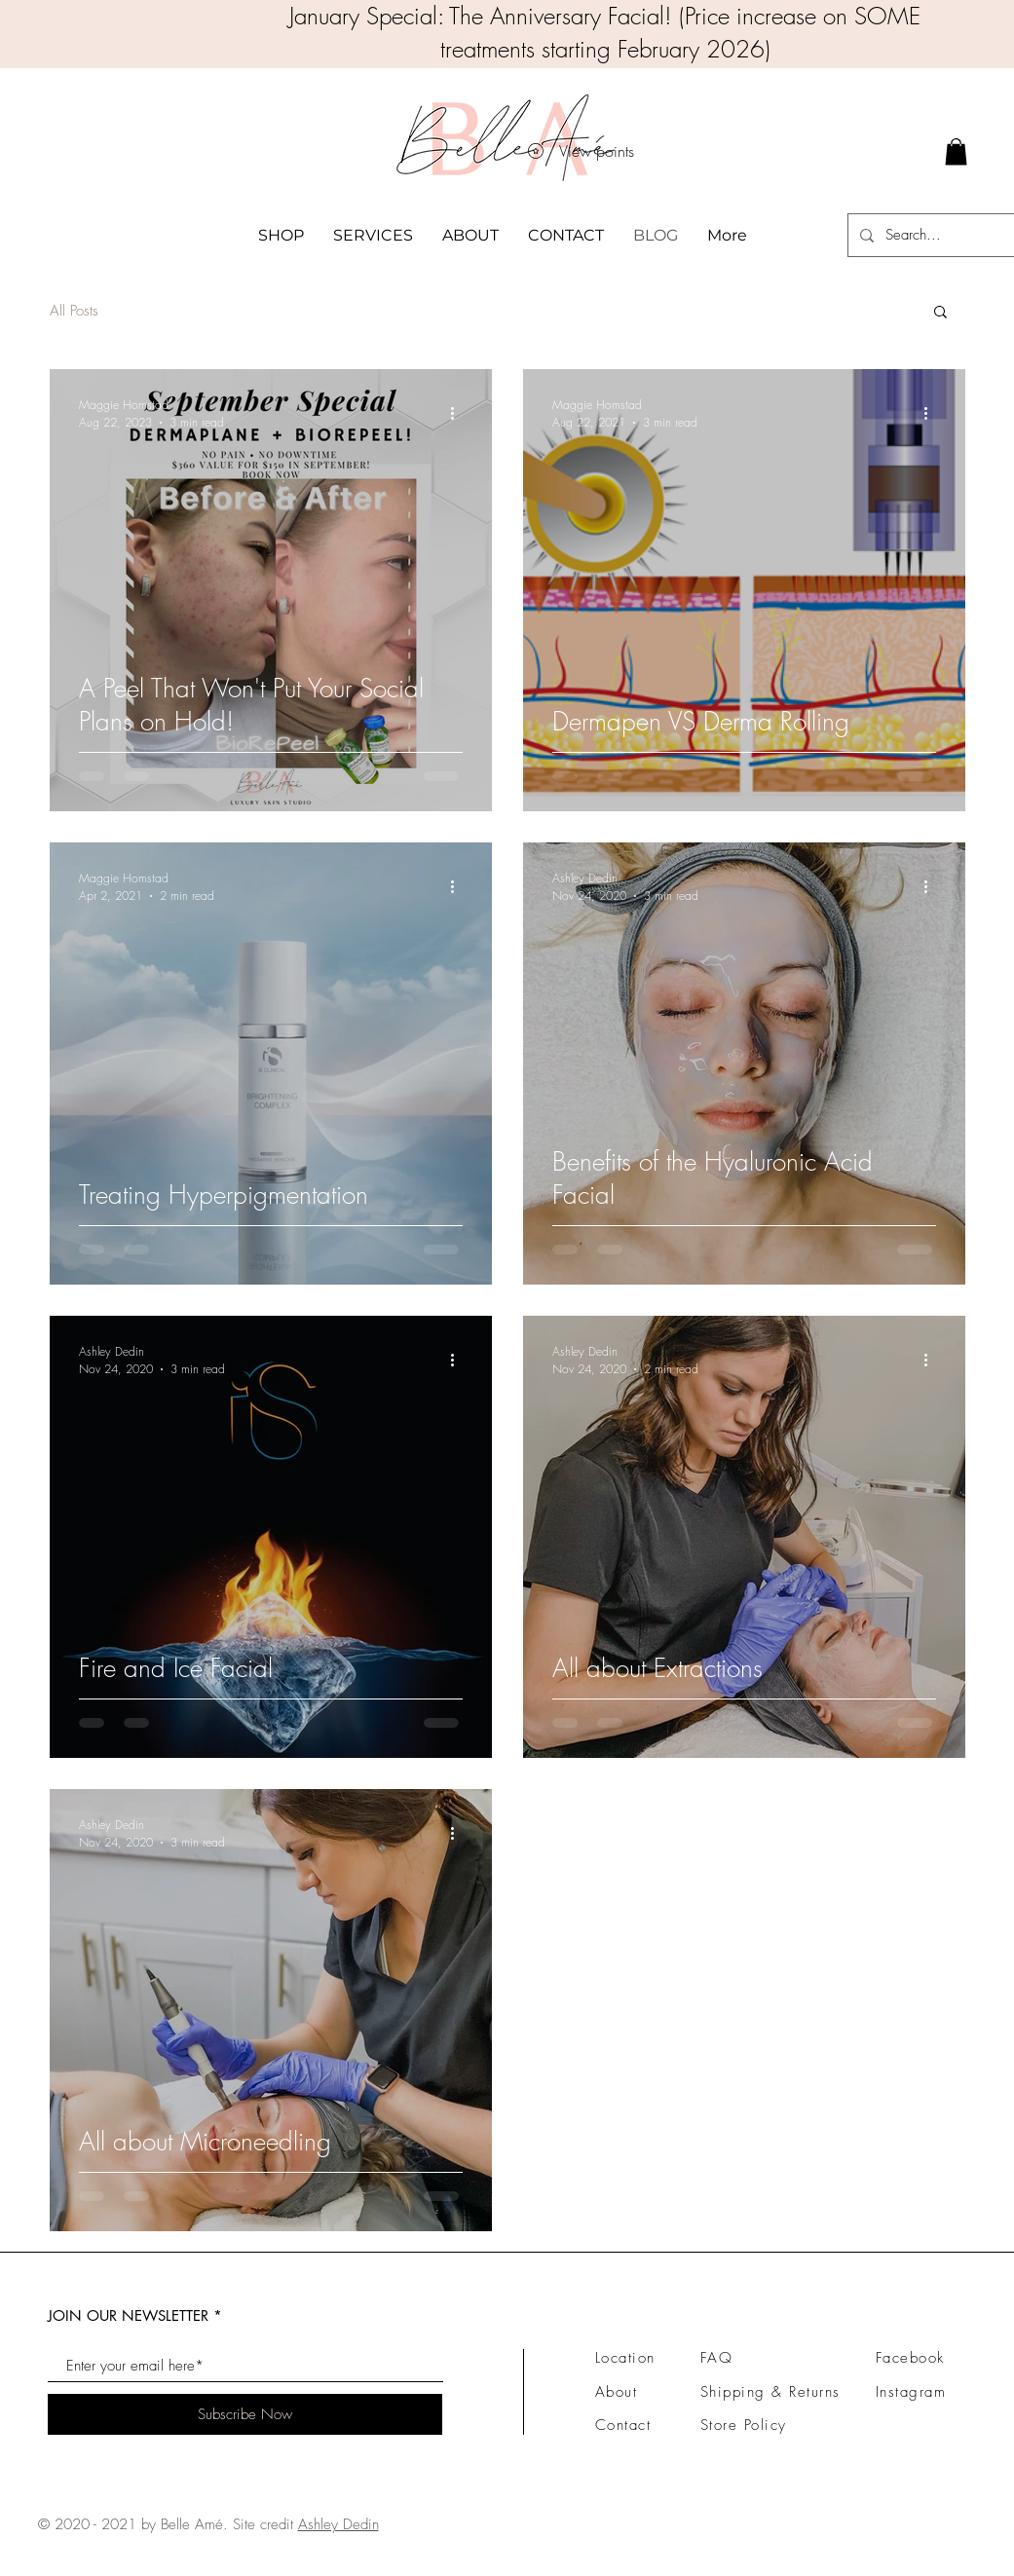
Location (625, 2358)
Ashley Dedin (338, 2524)
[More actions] (459, 413)
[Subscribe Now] (245, 2414)
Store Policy (743, 2425)
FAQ (716, 2358)
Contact (623, 2425)
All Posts (74, 310)
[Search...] (943, 235)
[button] (940, 313)
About (616, 2392)
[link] (956, 151)
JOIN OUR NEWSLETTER (128, 2315)
